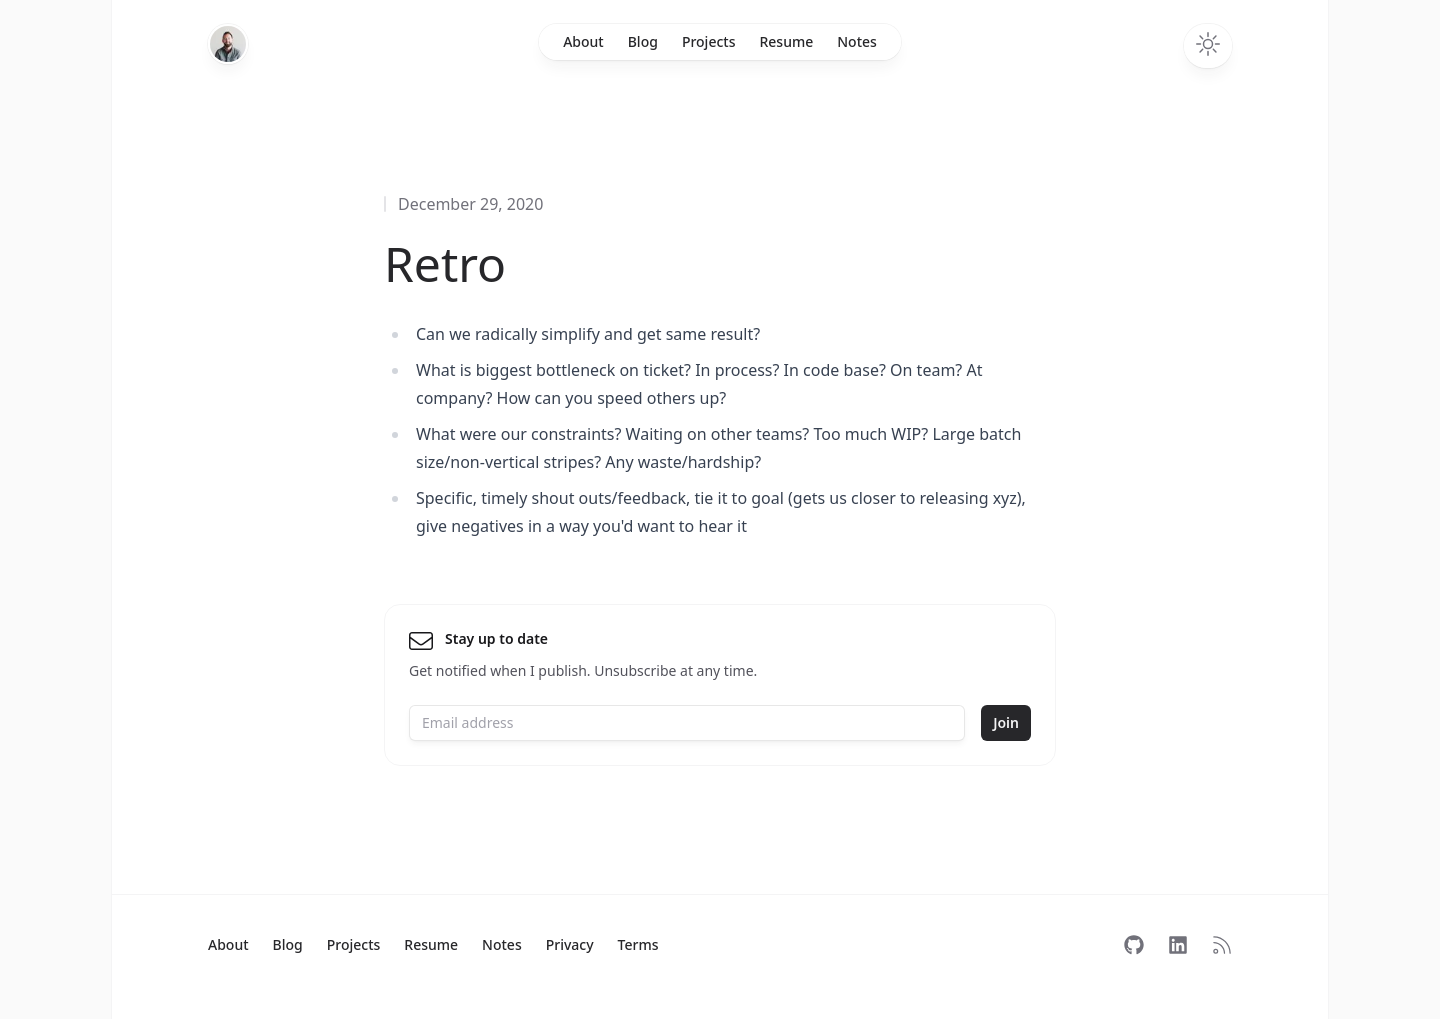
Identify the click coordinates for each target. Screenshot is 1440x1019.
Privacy (570, 944)
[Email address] (687, 723)
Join (1006, 722)
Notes (857, 41)
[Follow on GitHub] (1134, 945)
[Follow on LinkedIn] (1178, 945)
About (583, 41)
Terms (638, 944)
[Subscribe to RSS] (1222, 945)
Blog (643, 41)
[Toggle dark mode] (1208, 46)
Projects (709, 41)
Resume (786, 41)
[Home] (228, 44)
